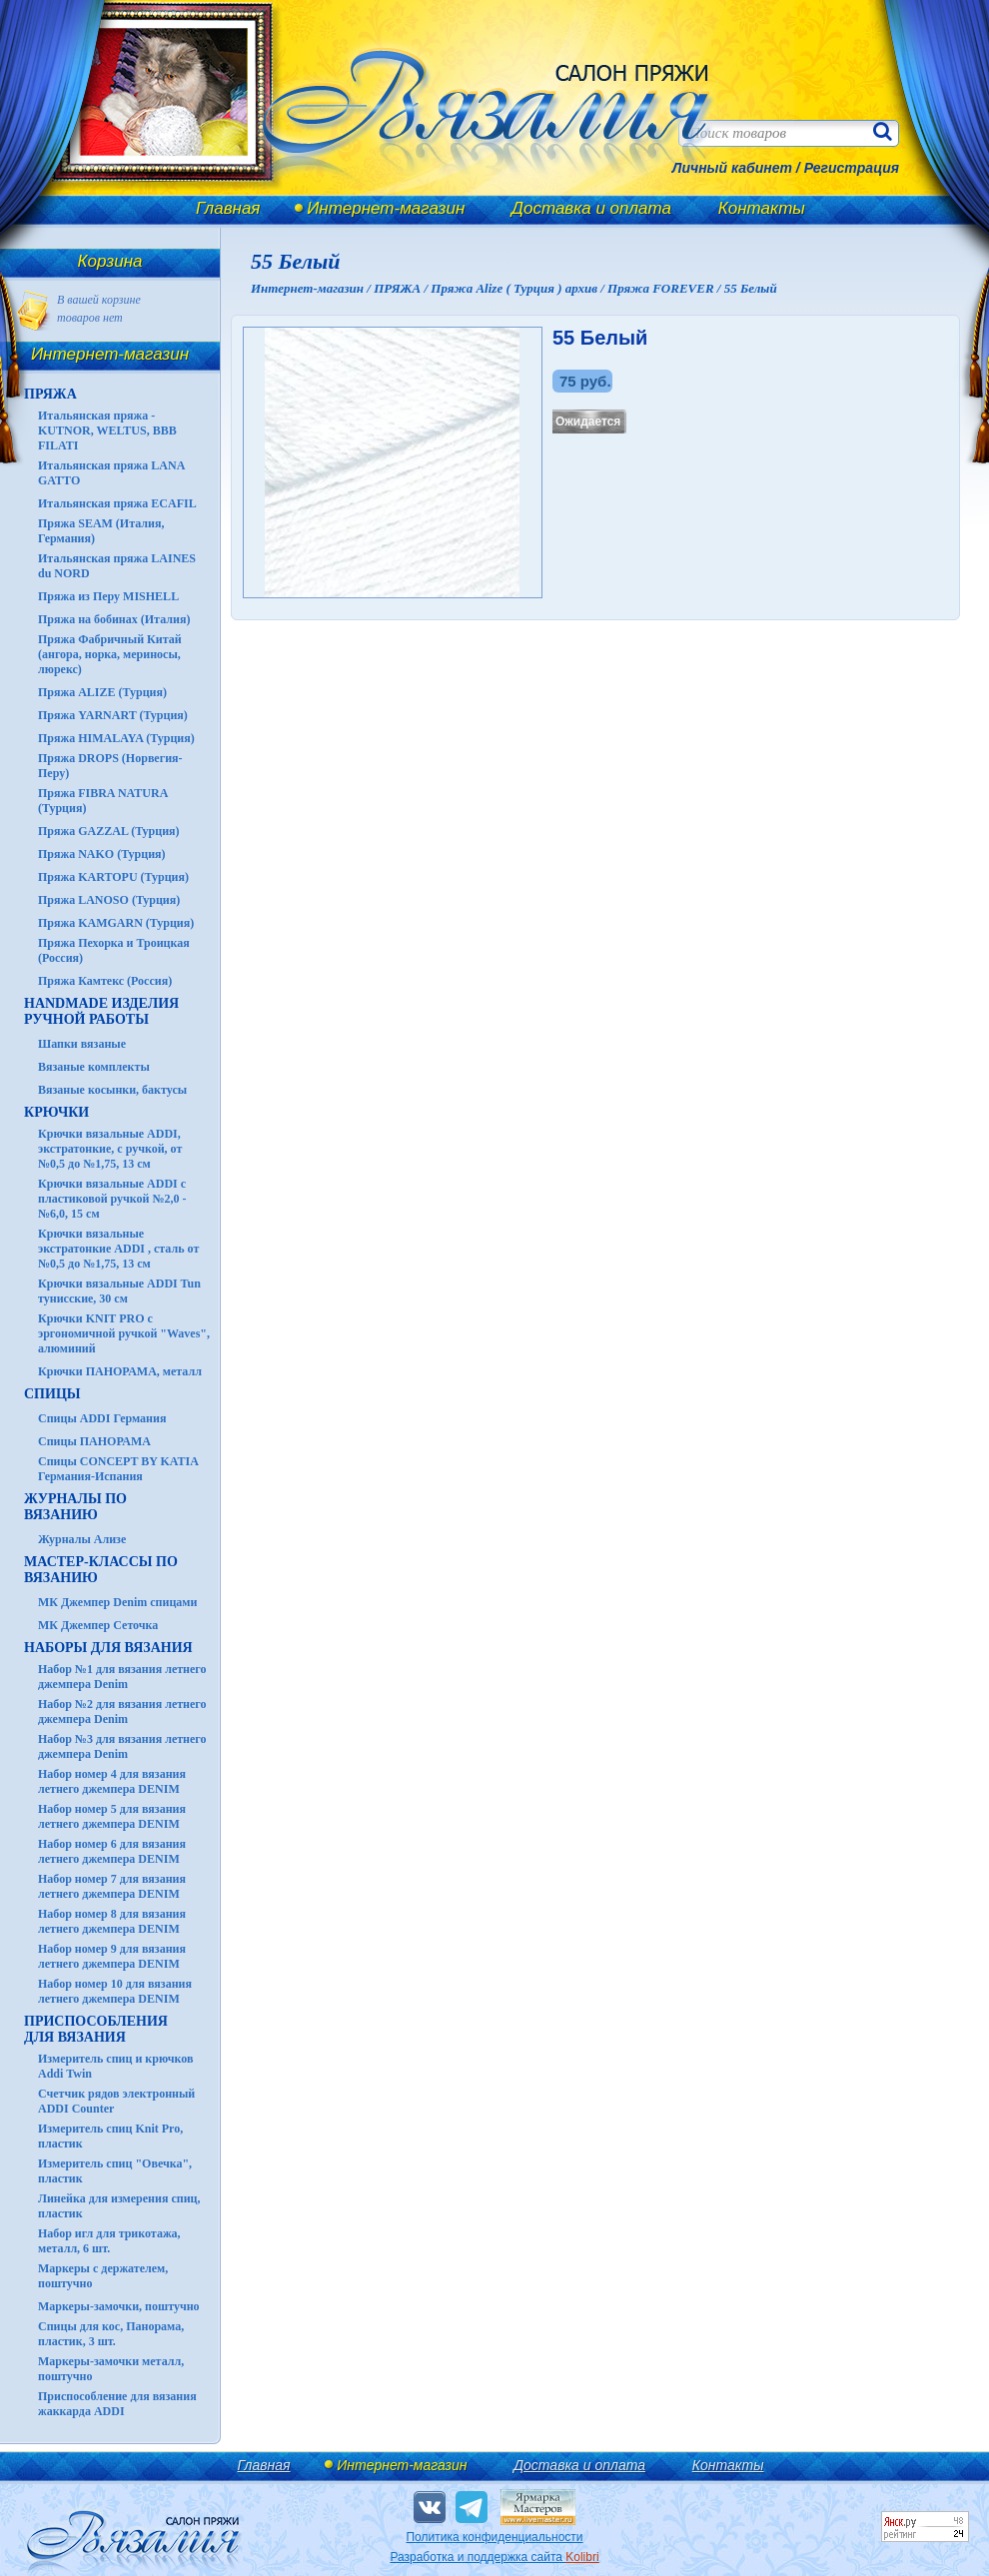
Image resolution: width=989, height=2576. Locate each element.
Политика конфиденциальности (494, 2537)
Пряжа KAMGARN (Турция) (116, 923)
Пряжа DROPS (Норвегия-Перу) (110, 765)
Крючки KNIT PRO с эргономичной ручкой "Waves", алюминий (124, 1333)
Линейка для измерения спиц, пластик (119, 2205)
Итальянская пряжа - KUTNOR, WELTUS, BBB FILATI (107, 430)
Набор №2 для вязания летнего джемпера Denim (122, 1711)
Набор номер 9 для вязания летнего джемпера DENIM (112, 1956)
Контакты (761, 208)
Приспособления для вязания (96, 2029)
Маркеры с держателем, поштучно (103, 2275)
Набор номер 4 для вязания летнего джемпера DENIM (112, 1781)
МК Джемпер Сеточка (98, 1625)
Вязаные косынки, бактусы (112, 1090)
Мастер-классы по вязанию (101, 1569)
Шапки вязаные (82, 1044)
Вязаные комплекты (94, 1067)
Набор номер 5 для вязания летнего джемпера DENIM (112, 1816)
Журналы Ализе (82, 1539)
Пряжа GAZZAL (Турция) (109, 831)
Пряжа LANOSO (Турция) (109, 900)
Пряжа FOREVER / (665, 288)
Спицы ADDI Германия (102, 1418)
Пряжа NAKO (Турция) (102, 854)
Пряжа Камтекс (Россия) (105, 981)
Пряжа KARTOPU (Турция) (113, 877)
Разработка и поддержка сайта (494, 2557)
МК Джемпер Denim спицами (117, 1602)
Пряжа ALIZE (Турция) (102, 692)
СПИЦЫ (52, 1393)
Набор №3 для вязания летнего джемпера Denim (122, 1746)
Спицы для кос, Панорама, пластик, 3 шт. (111, 2333)
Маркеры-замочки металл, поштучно (111, 2368)
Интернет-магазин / (312, 288)
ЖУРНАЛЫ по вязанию (75, 1506)
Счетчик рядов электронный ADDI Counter (116, 2101)
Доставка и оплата (591, 208)
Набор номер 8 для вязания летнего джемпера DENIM (112, 1921)
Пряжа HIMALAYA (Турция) (116, 738)
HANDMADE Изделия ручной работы (101, 1011)
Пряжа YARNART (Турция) (113, 715)
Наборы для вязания (108, 1647)
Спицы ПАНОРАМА (94, 1441)
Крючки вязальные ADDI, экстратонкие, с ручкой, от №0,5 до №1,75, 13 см (110, 1149)
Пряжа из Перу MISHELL (108, 596)
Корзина (110, 261)
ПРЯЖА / (402, 288)
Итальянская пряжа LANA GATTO (111, 472)
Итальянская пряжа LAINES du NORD (117, 565)
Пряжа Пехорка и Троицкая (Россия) (114, 950)
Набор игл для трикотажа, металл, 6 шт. (109, 2240)
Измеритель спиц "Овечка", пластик (115, 2170)
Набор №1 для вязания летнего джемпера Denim (122, 1676)
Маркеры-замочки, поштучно (119, 2306)
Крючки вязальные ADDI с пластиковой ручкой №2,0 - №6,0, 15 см (112, 1199)
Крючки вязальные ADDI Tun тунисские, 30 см (119, 1291)
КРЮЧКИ (56, 1112)
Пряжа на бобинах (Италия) (114, 619)
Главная (228, 208)
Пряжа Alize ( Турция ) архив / (519, 288)
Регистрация (851, 168)
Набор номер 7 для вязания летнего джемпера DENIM (112, 1886)
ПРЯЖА (50, 394)
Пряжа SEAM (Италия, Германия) (101, 530)
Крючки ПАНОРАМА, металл (120, 1371)
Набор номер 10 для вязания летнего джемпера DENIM (115, 1991)
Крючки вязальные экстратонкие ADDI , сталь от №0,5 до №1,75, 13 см (118, 1249)
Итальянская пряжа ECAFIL (117, 503)
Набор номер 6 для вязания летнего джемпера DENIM (112, 1851)
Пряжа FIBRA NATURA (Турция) (103, 800)
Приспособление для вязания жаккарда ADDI (117, 2403)
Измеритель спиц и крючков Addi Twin (115, 2066)
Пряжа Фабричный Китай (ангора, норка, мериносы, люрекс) (110, 654)
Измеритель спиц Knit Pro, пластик (110, 2136)
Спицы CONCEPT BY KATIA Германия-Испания (118, 1468)
